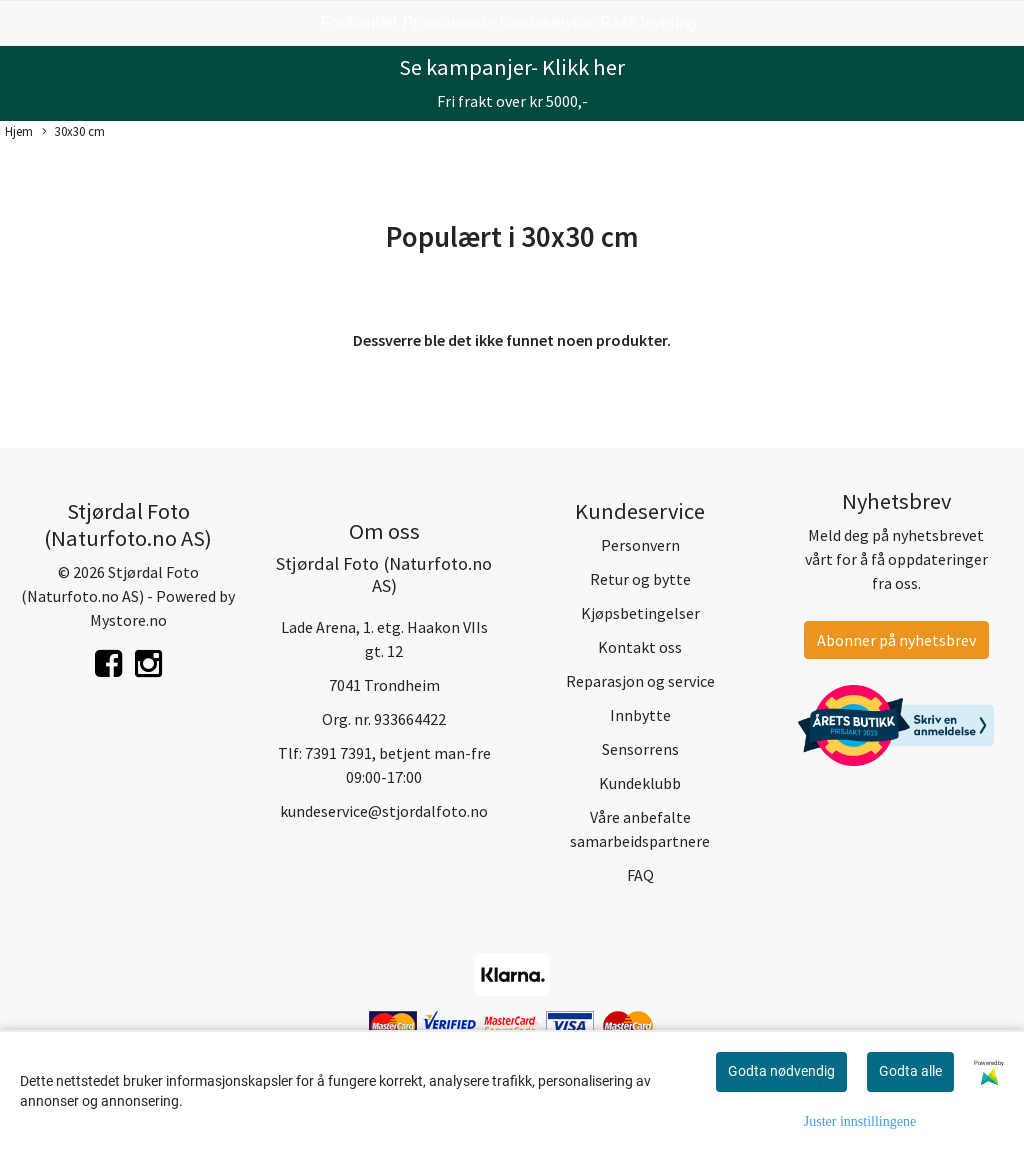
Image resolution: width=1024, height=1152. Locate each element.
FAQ (640, 875)
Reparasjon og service (640, 681)
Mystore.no (128, 620)
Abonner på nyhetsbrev (896, 640)
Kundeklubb (640, 783)
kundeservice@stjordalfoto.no (384, 811)
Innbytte (640, 715)
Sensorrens (640, 749)
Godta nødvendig (781, 1071)
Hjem (19, 131)
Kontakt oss (640, 647)
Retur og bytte (640, 579)
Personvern (640, 545)
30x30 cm (73, 132)
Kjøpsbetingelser (640, 613)
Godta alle (910, 1071)
